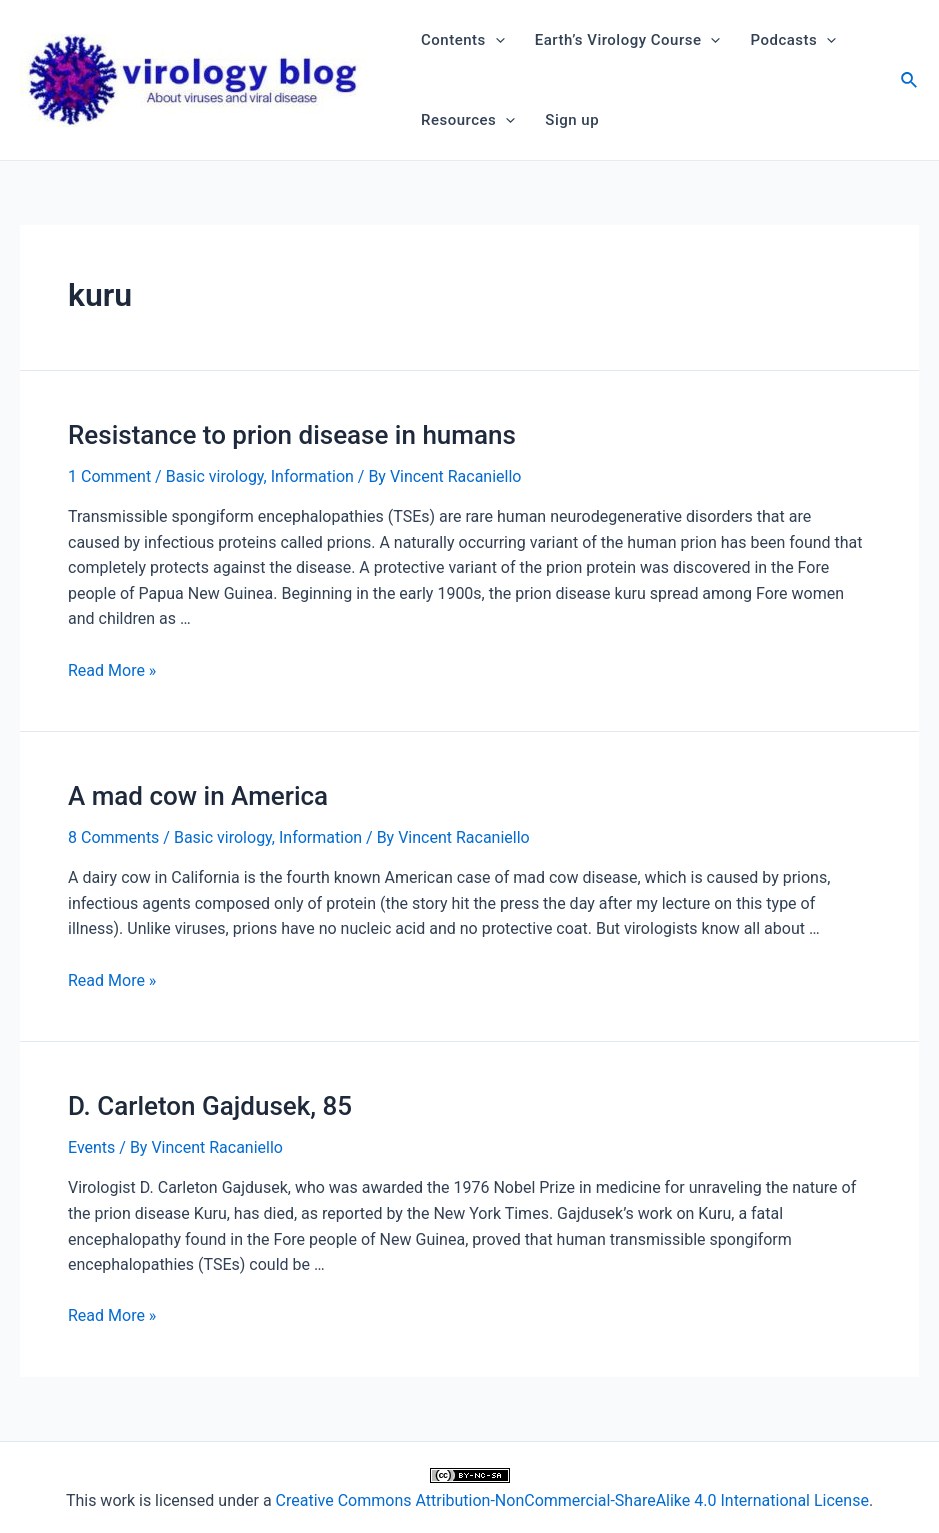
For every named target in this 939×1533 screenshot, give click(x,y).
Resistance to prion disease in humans (292, 435)
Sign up (572, 120)
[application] (495, 40)
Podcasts (793, 40)
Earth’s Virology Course (628, 40)
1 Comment (109, 476)
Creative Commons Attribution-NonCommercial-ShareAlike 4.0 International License (572, 1500)
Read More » (112, 670)
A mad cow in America (198, 796)
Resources (468, 120)
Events (91, 1147)
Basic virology (215, 476)
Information (312, 476)
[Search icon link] (910, 82)
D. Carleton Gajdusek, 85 (210, 1106)
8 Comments (113, 837)
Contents (463, 40)
